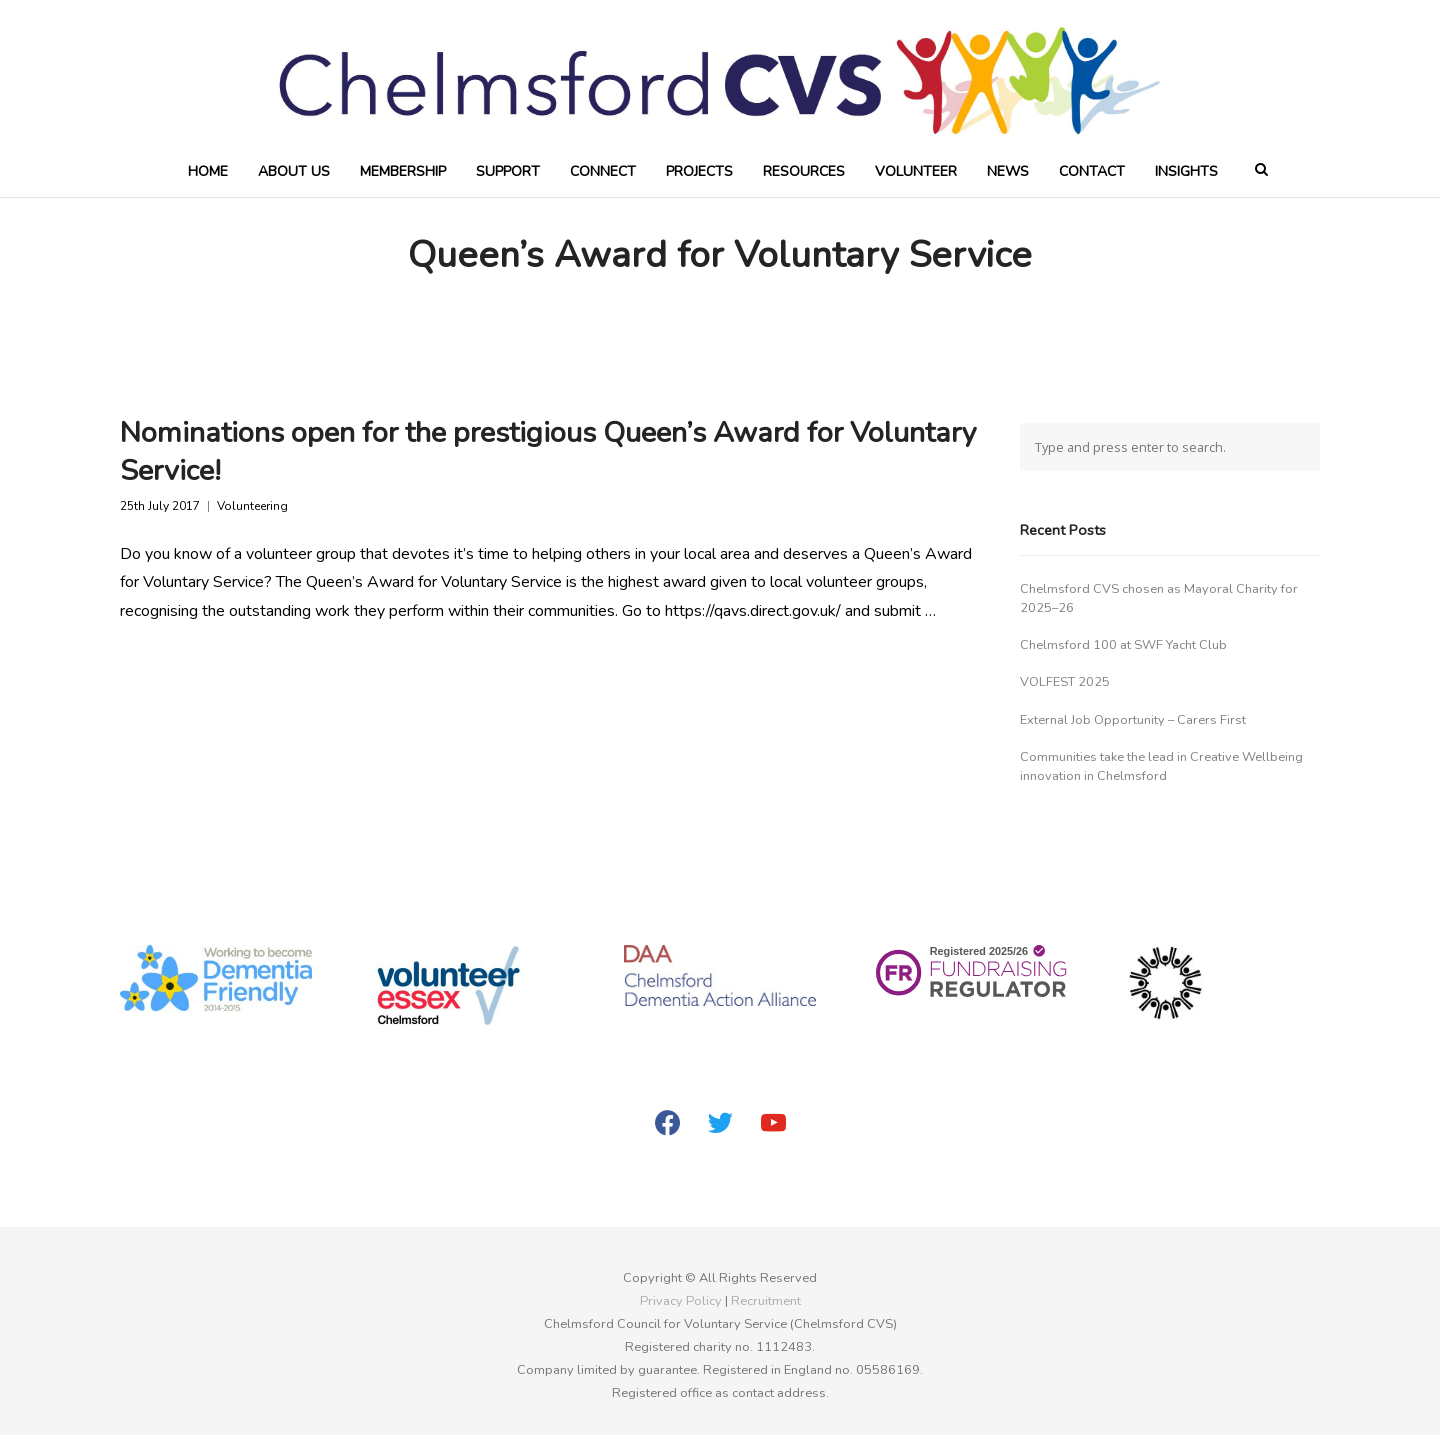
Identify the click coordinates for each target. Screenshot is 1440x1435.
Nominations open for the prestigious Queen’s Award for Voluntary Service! (548, 451)
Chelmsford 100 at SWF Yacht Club (1123, 645)
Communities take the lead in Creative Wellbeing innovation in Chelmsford (1161, 766)
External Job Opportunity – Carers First (1133, 720)
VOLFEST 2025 (1065, 682)
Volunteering (252, 506)
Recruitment (766, 1301)
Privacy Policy (681, 1301)
